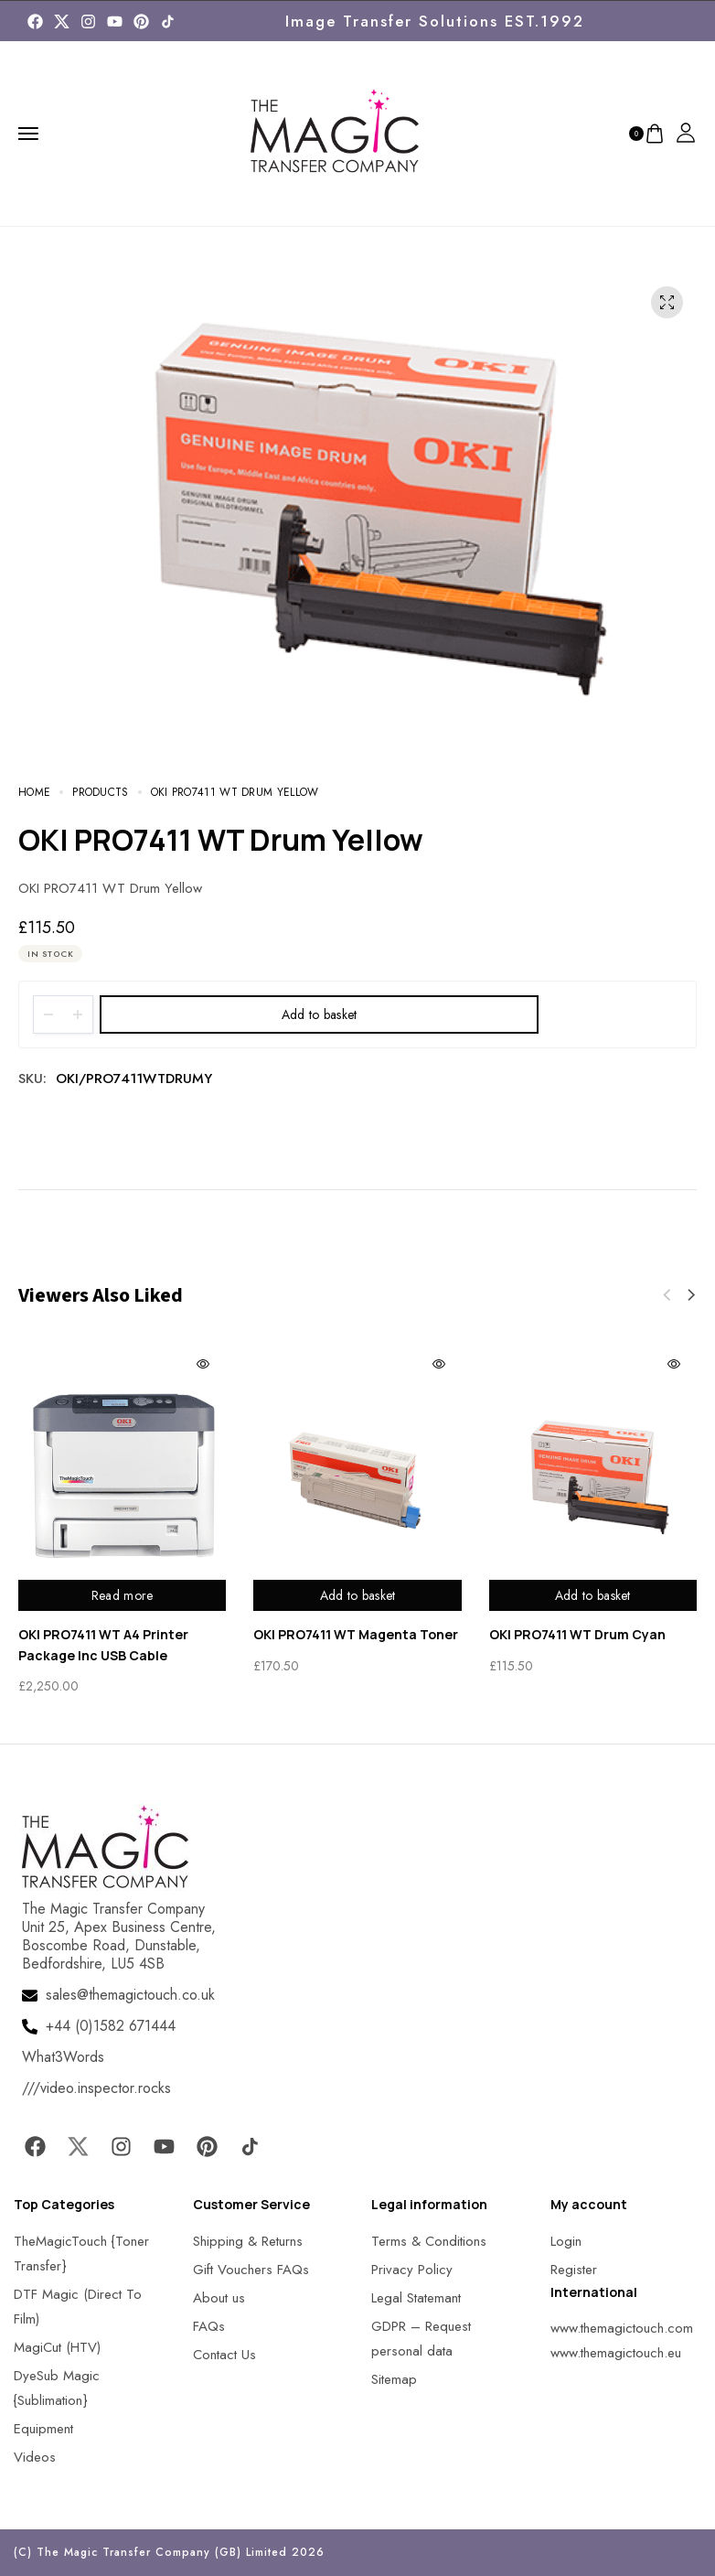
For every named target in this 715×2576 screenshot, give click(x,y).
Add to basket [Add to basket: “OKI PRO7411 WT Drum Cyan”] (593, 1595)
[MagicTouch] (168, 21)
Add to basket (320, 1014)
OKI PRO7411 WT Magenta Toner (355, 1634)
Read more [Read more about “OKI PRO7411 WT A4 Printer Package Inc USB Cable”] (122, 1595)
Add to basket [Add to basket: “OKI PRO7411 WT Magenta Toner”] (358, 1595)
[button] (691, 1295)
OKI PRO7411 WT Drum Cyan (577, 1634)
